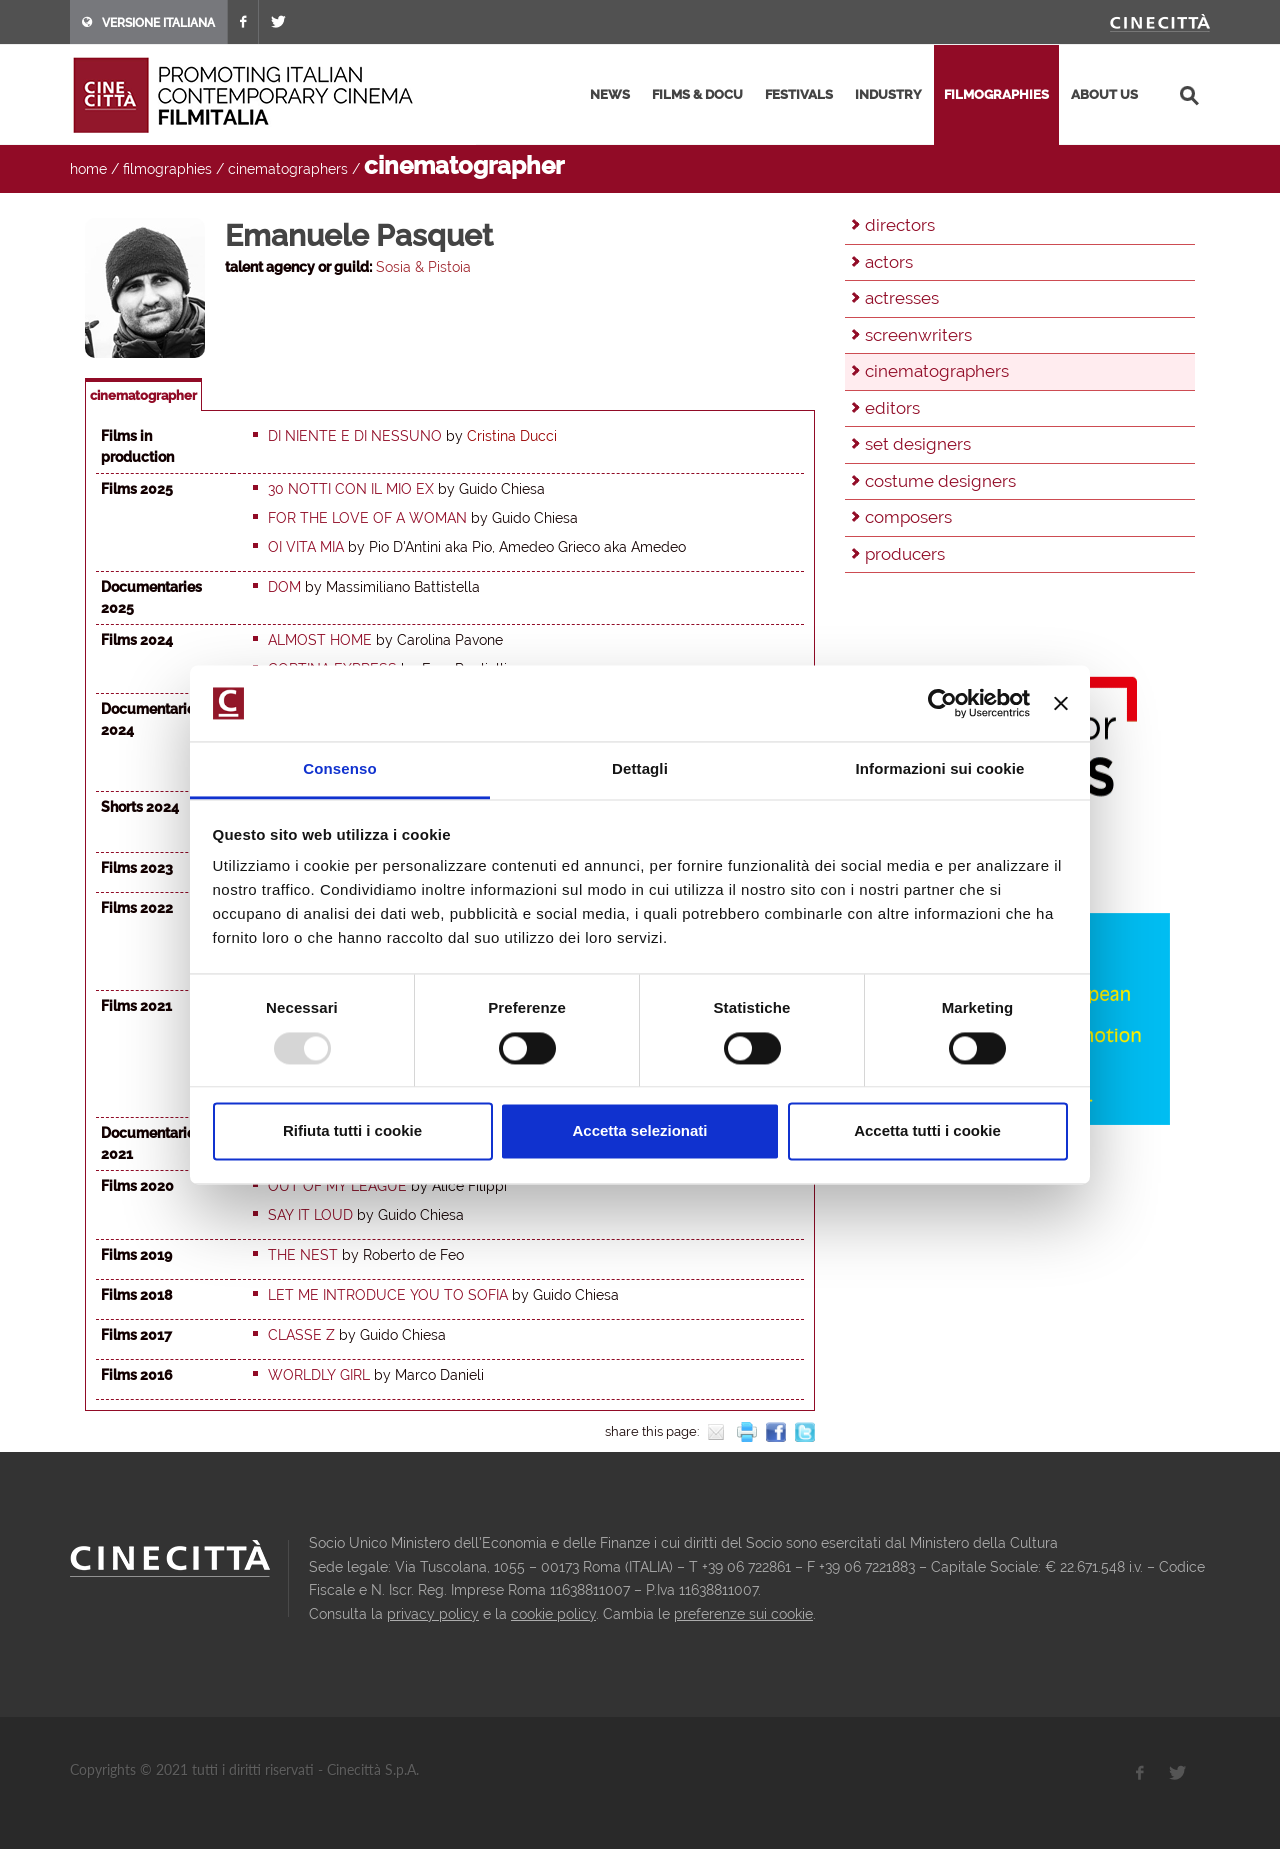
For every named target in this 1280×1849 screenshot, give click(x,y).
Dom (284, 587)
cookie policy (553, 1614)
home (88, 169)
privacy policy (433, 1614)
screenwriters (918, 335)
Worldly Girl (319, 1375)
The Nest (303, 1255)
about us (1104, 94)
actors (889, 262)
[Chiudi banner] (1061, 703)
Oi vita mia (306, 547)
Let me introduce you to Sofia (388, 1295)
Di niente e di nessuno (355, 436)
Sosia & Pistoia (423, 267)
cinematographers (288, 169)
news (610, 94)
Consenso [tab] (339, 769)
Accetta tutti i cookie (927, 1131)
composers (908, 517)
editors (892, 408)
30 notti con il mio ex (351, 489)
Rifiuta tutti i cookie (352, 1131)
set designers (918, 444)
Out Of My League (337, 1186)
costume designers (940, 481)
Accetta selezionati (639, 1131)
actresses (902, 298)
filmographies (996, 94)
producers (905, 554)
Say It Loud (310, 1215)
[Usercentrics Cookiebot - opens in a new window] (942, 703)
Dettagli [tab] (640, 769)
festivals (799, 94)
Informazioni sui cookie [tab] (940, 769)
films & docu (697, 94)
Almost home (320, 640)
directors (900, 225)
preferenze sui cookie (743, 1614)
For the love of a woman (367, 518)
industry (888, 94)
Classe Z (301, 1335)
